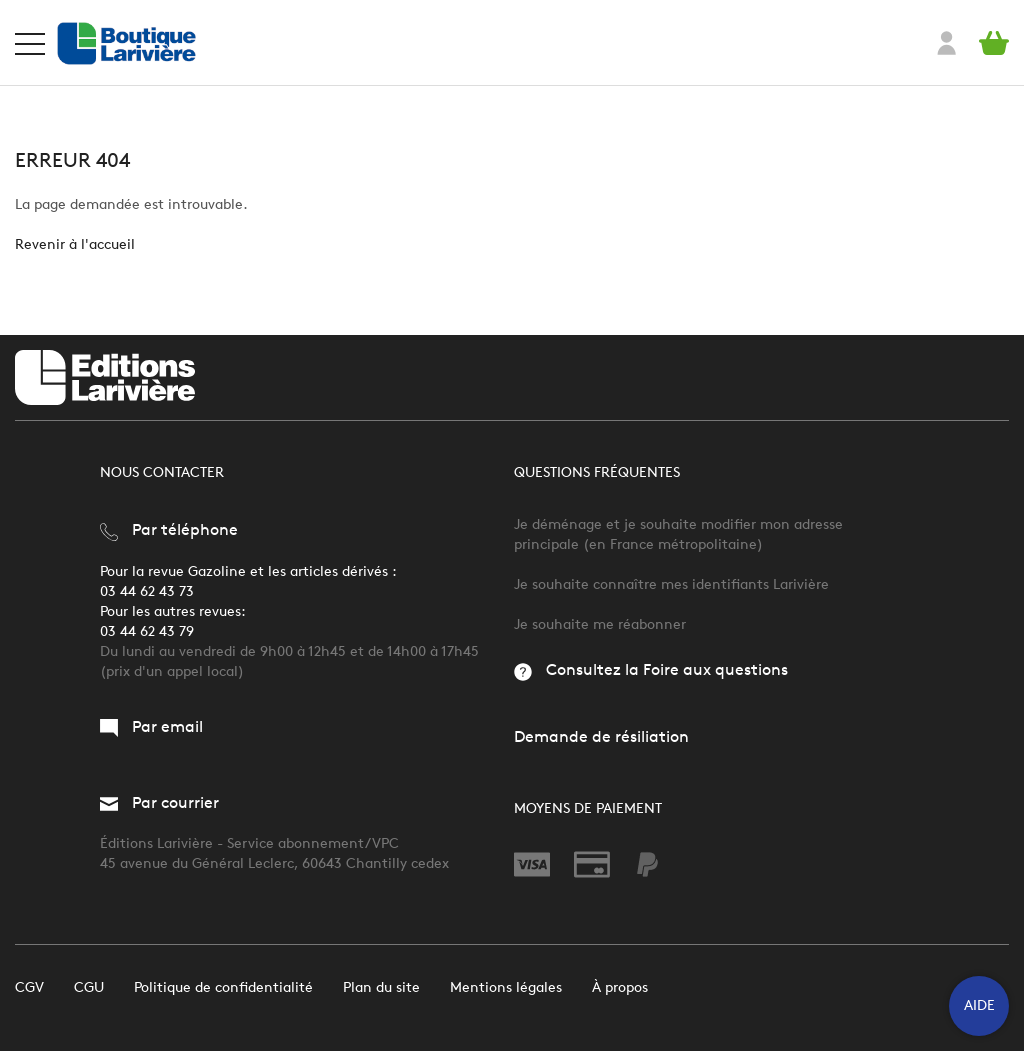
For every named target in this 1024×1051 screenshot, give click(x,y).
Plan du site (381, 987)
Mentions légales (506, 987)
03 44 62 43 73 (147, 591)
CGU (89, 987)
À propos (620, 987)
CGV (29, 987)
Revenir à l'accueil (75, 244)
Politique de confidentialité (223, 987)
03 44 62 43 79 (147, 631)
